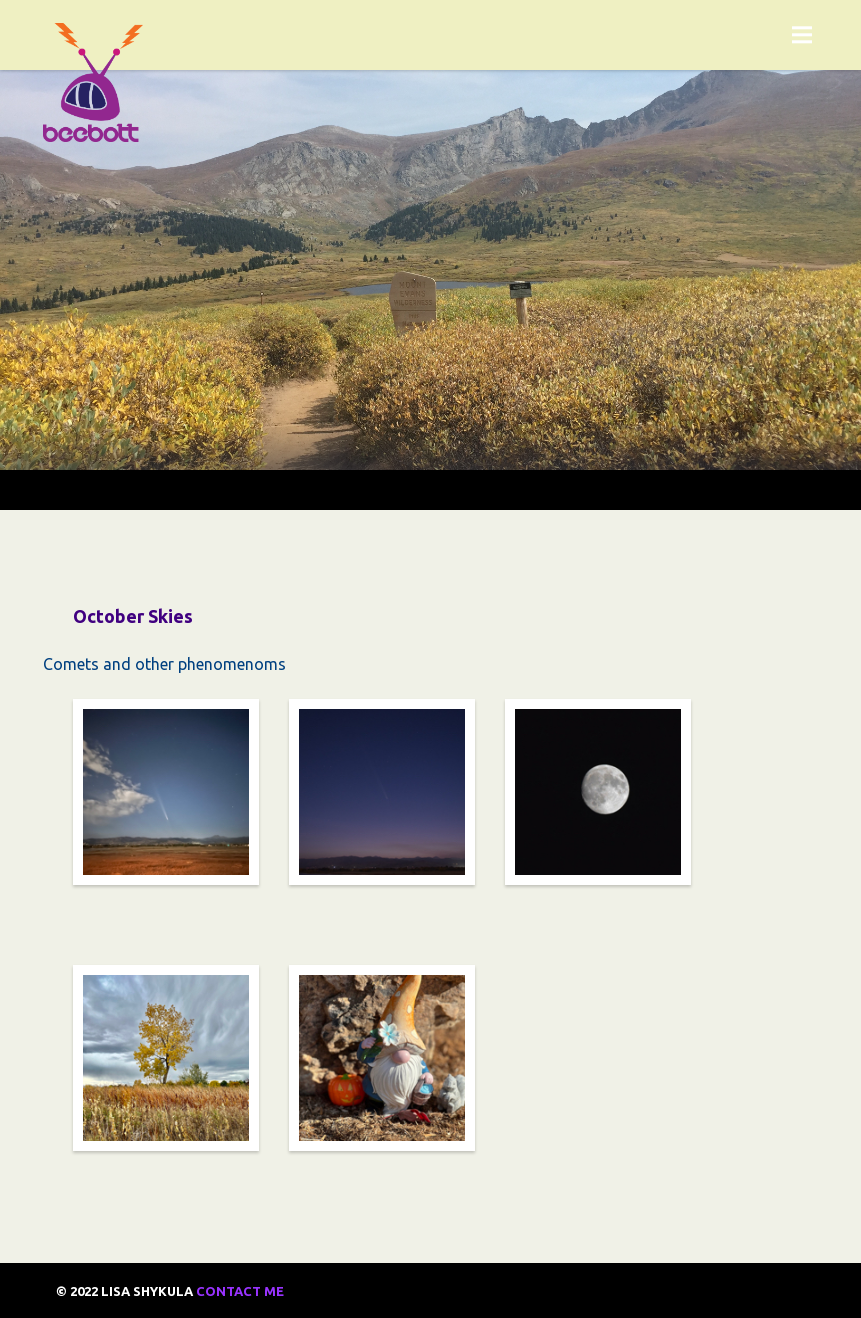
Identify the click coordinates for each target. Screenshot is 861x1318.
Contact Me (240, 1291)
